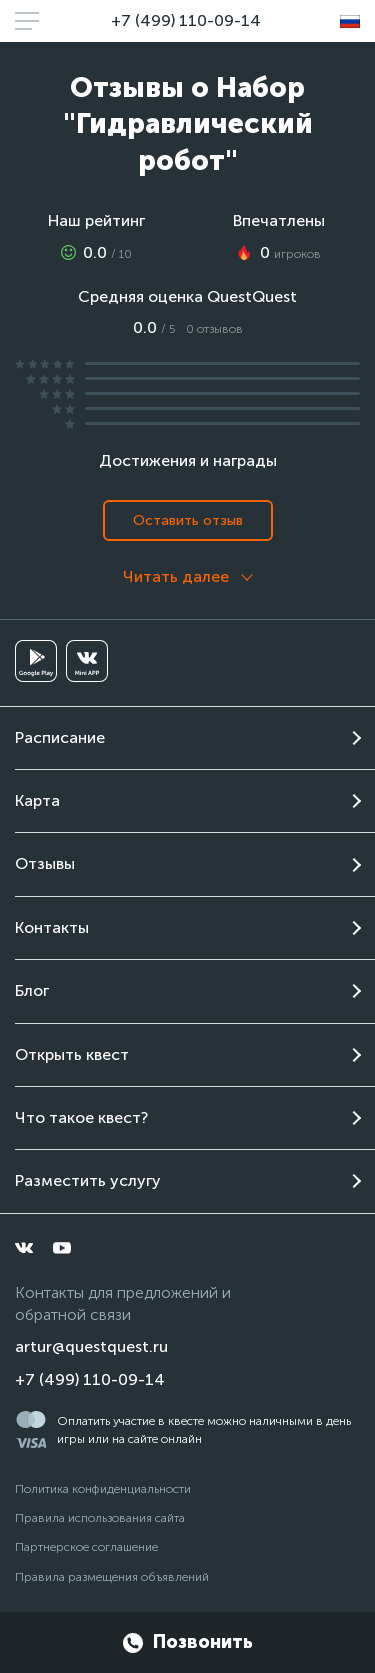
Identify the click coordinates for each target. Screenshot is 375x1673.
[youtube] (62, 1248)
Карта (37, 800)
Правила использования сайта (100, 1518)
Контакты (52, 927)
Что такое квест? (81, 1117)
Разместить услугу (88, 1180)
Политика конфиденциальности (103, 1489)
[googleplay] (36, 661)
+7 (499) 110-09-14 (186, 20)
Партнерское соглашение (86, 1547)
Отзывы (45, 863)
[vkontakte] (24, 1248)
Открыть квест (72, 1054)
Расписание (60, 737)
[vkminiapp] (87, 661)
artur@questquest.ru (91, 1346)
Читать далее (176, 576)
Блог (32, 990)
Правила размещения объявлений (112, 1577)
